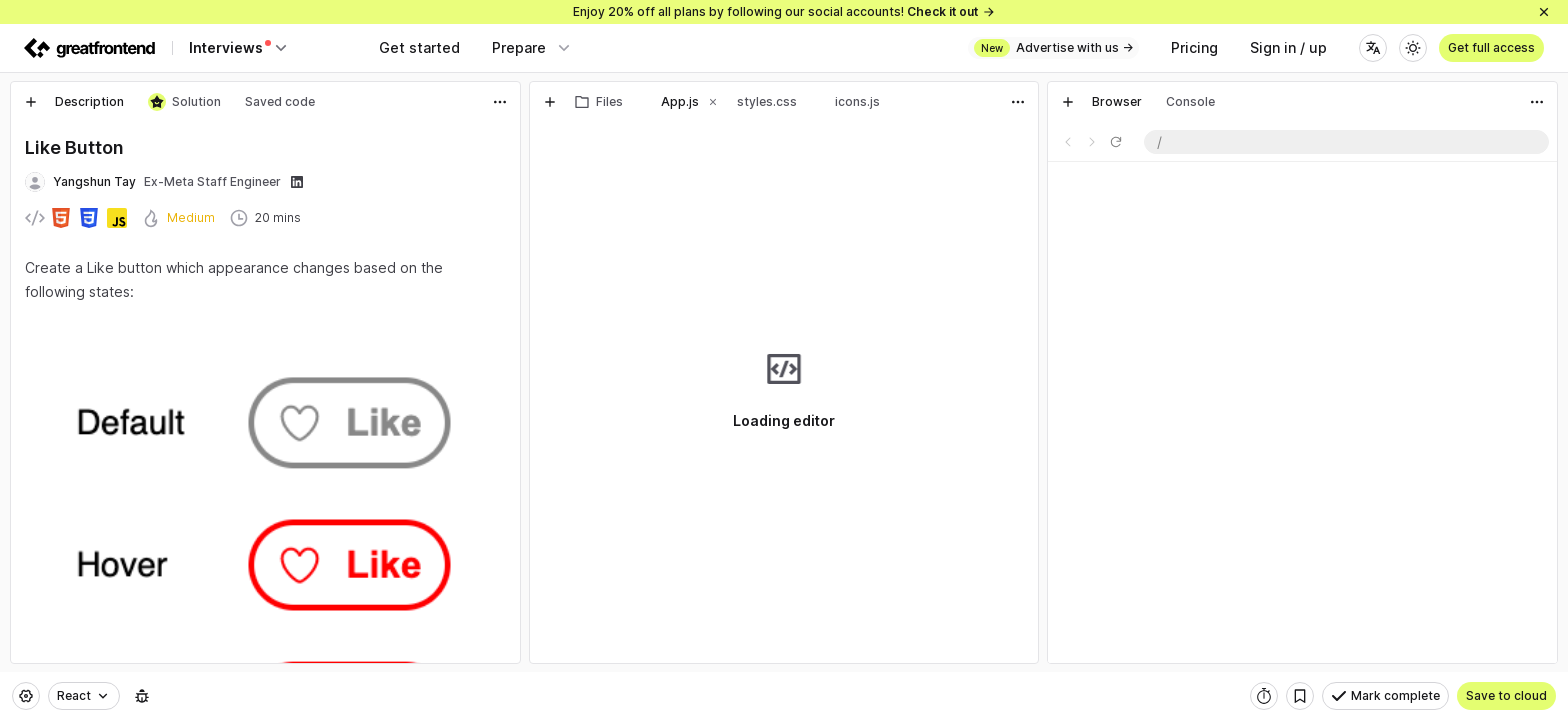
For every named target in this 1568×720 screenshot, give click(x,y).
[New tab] (31, 102)
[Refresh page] (1116, 142)
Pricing (1194, 47)
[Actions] (500, 102)
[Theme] (1413, 48)
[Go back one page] (1068, 142)
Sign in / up (1288, 47)
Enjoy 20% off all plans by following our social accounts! (784, 11)
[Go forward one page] (1092, 142)
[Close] (1544, 12)
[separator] (525, 372)
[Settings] (26, 696)
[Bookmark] (1300, 696)
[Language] (1373, 48)
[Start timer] (1264, 696)
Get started (419, 47)
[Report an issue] (142, 696)
